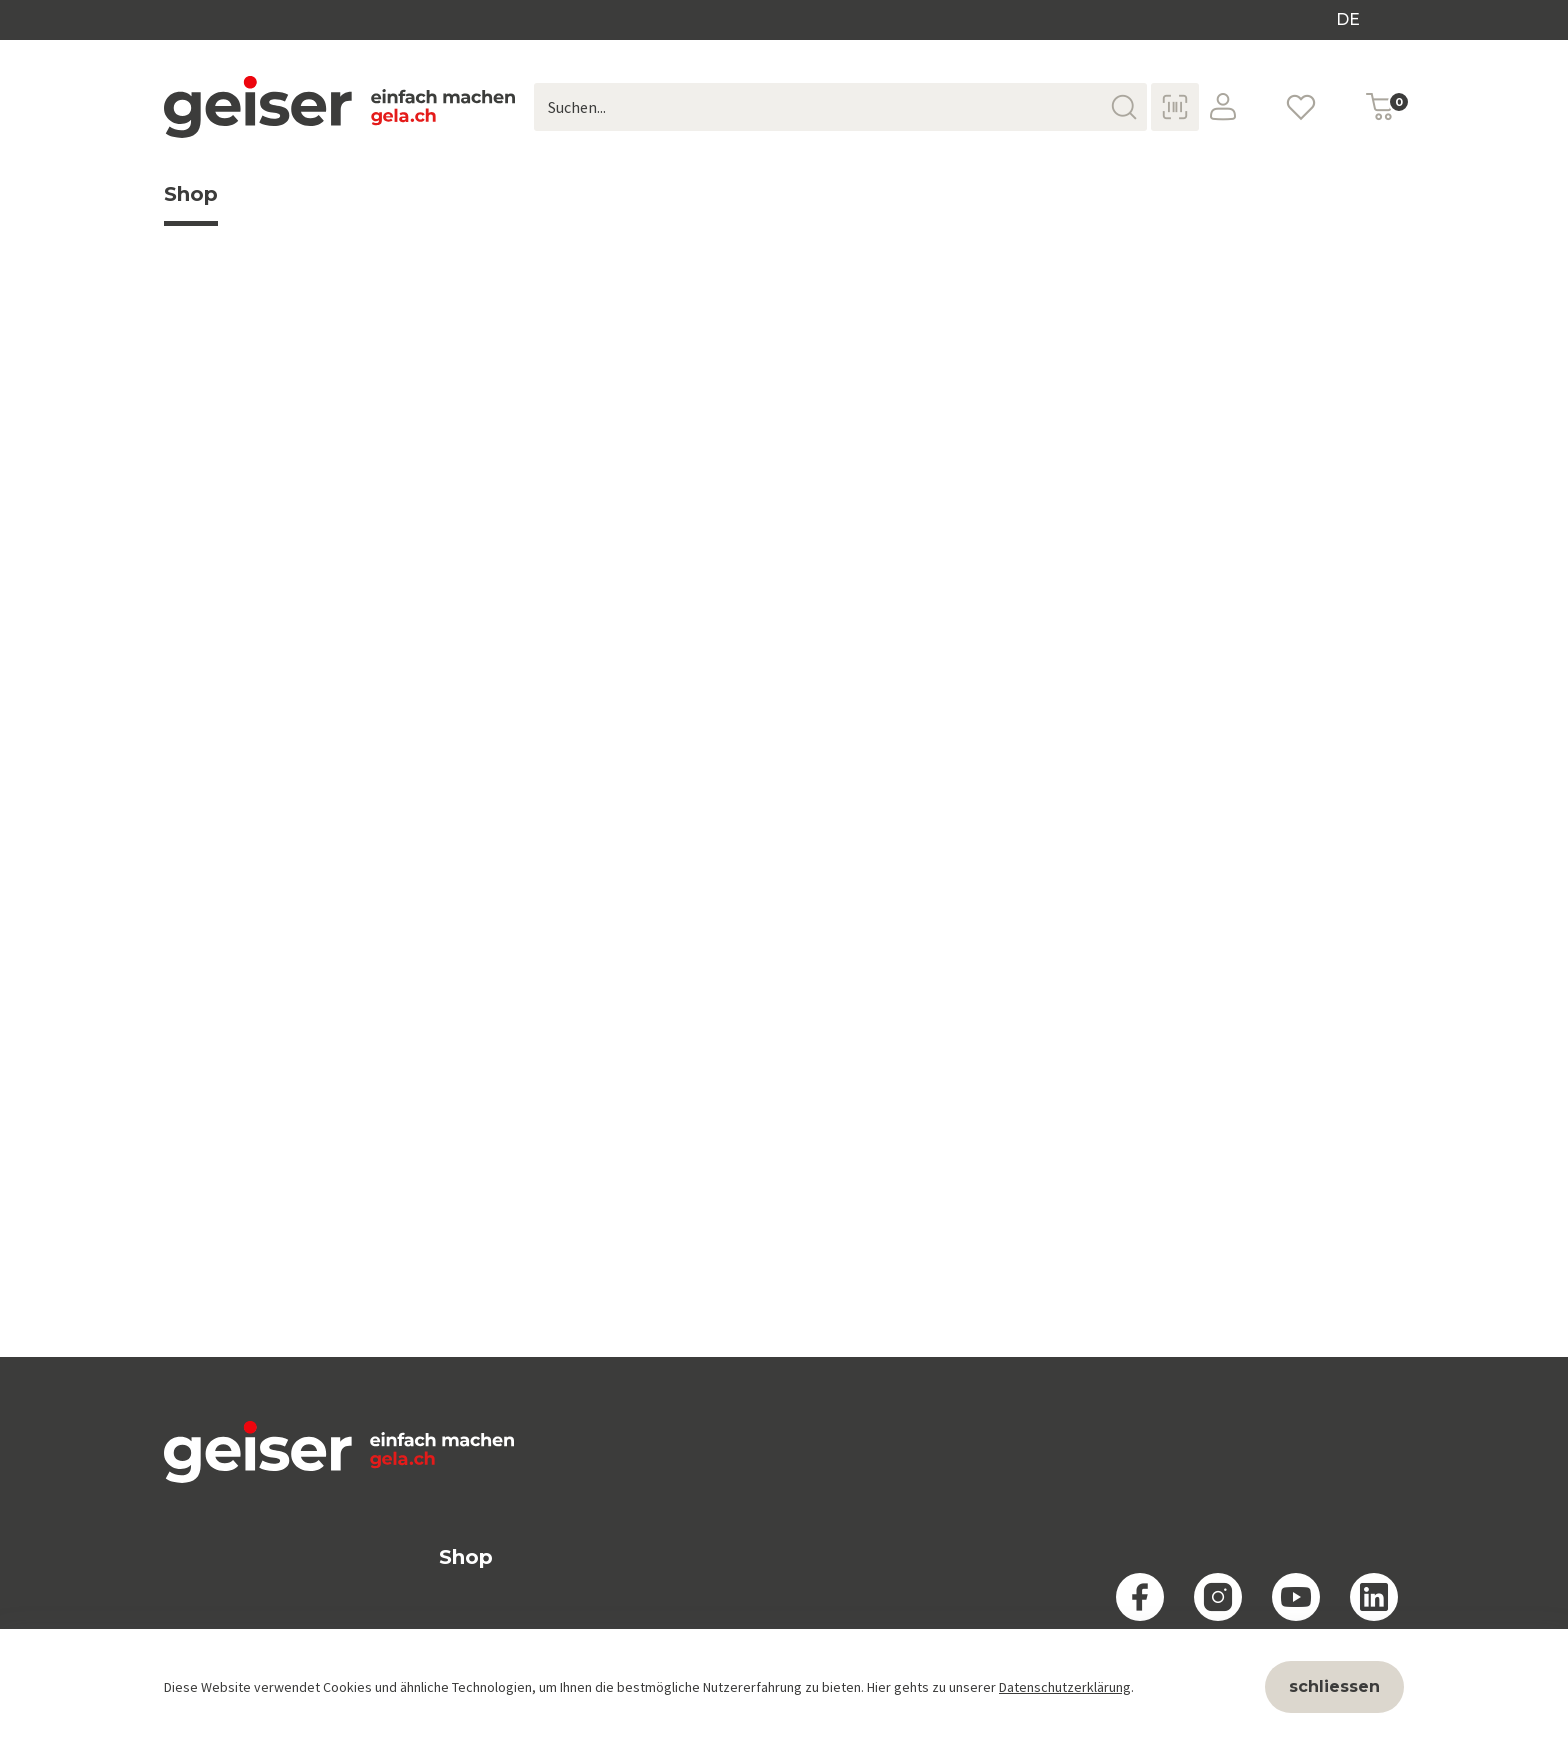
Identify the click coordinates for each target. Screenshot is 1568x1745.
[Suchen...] (840, 107)
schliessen (1334, 1686)
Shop (191, 204)
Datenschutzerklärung (1065, 1687)
